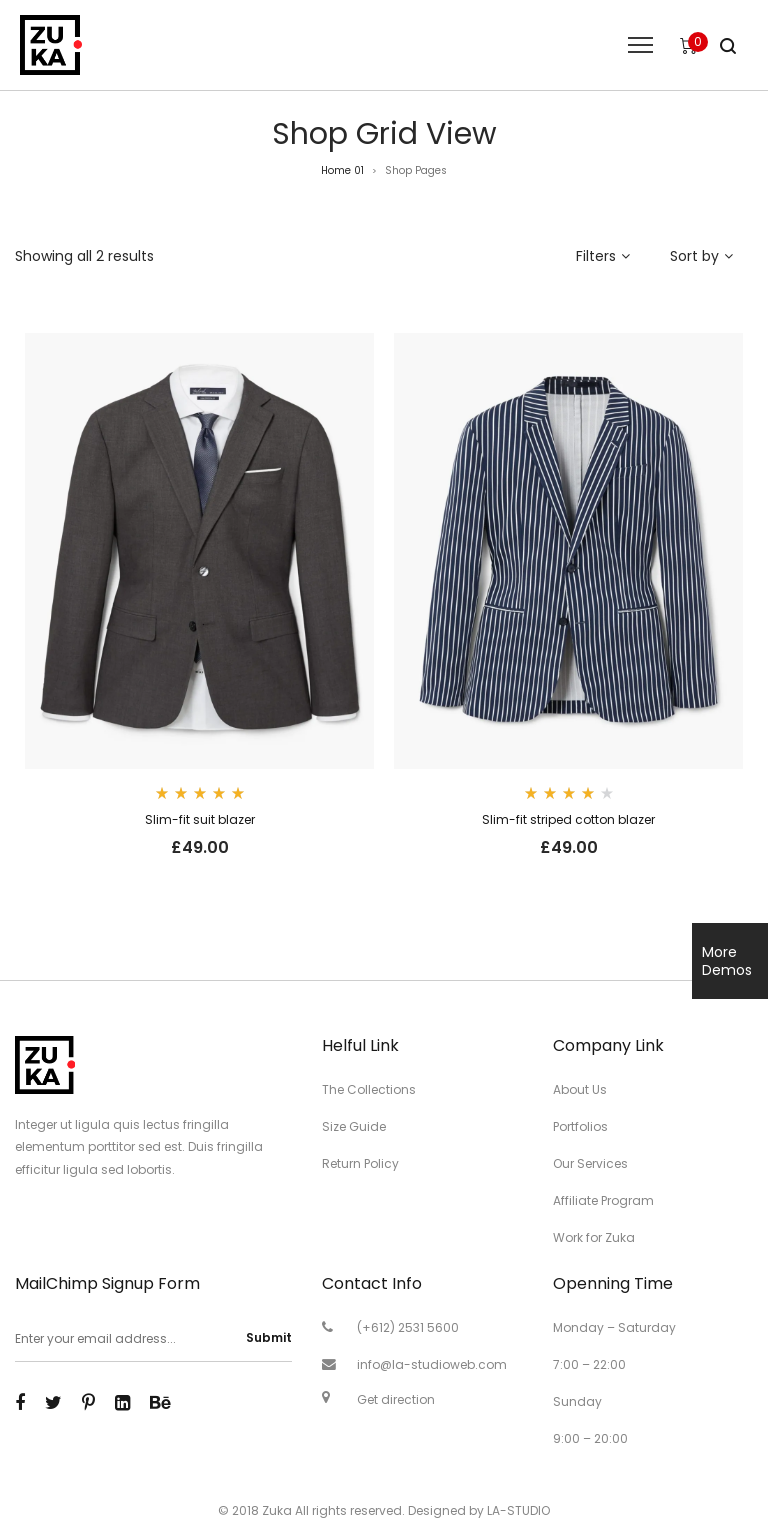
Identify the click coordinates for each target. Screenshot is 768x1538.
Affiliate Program (603, 1200)
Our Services (590, 1163)
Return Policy (360, 1163)
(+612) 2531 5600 (408, 1327)
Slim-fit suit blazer (200, 819)
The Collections (369, 1089)
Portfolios (580, 1126)
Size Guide (354, 1126)
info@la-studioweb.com (432, 1364)
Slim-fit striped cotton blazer (568, 819)
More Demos (727, 961)
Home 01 (342, 170)
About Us (580, 1089)
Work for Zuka (594, 1237)
